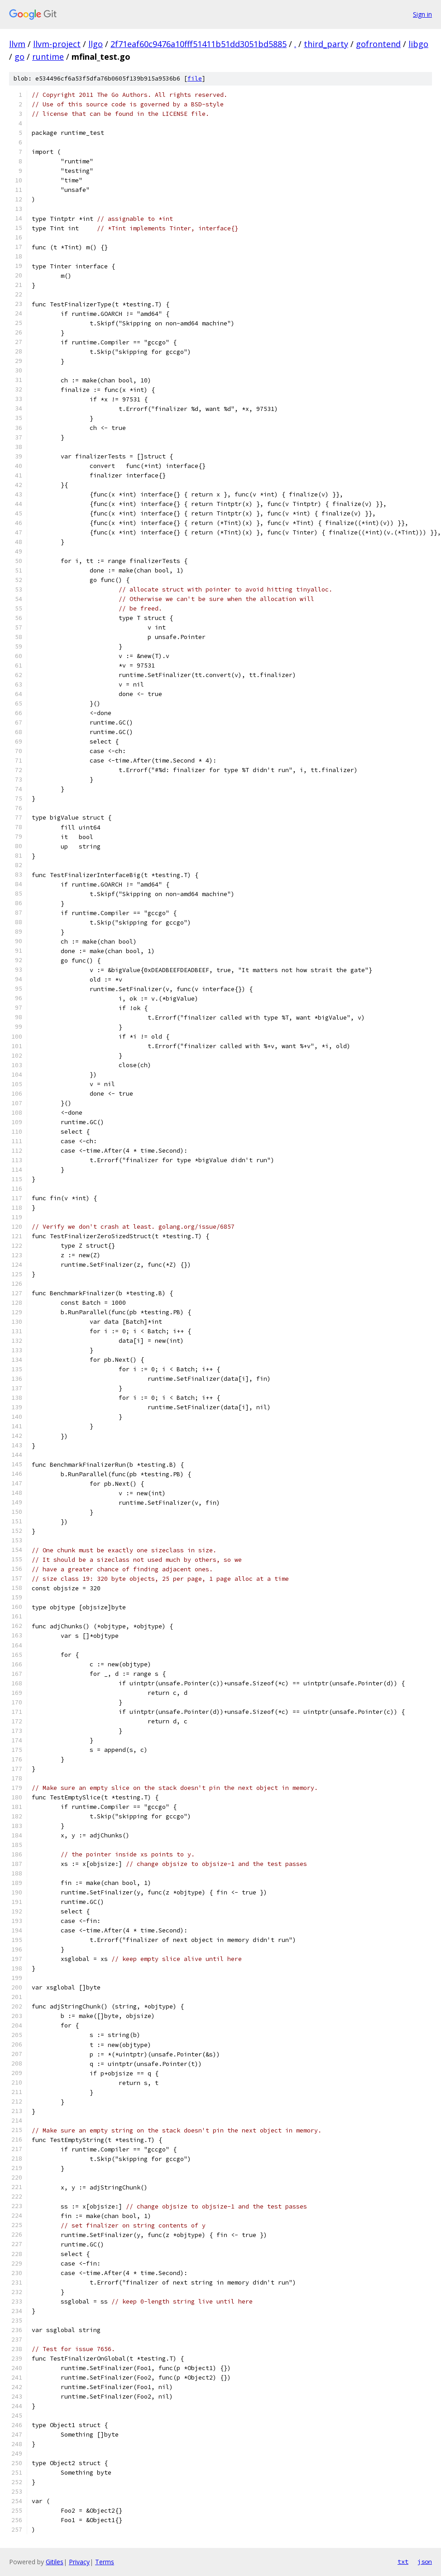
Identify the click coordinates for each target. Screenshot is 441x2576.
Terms (104, 2561)
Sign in (422, 14)
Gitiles (54, 2561)
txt (403, 2561)
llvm (17, 43)
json (424, 2561)
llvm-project (57, 43)
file (194, 78)
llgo (95, 43)
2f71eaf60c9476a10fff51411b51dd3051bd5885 (198, 43)
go (19, 56)
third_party (326, 43)
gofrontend (378, 43)
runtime (48, 56)
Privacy (79, 2561)
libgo (418, 43)
